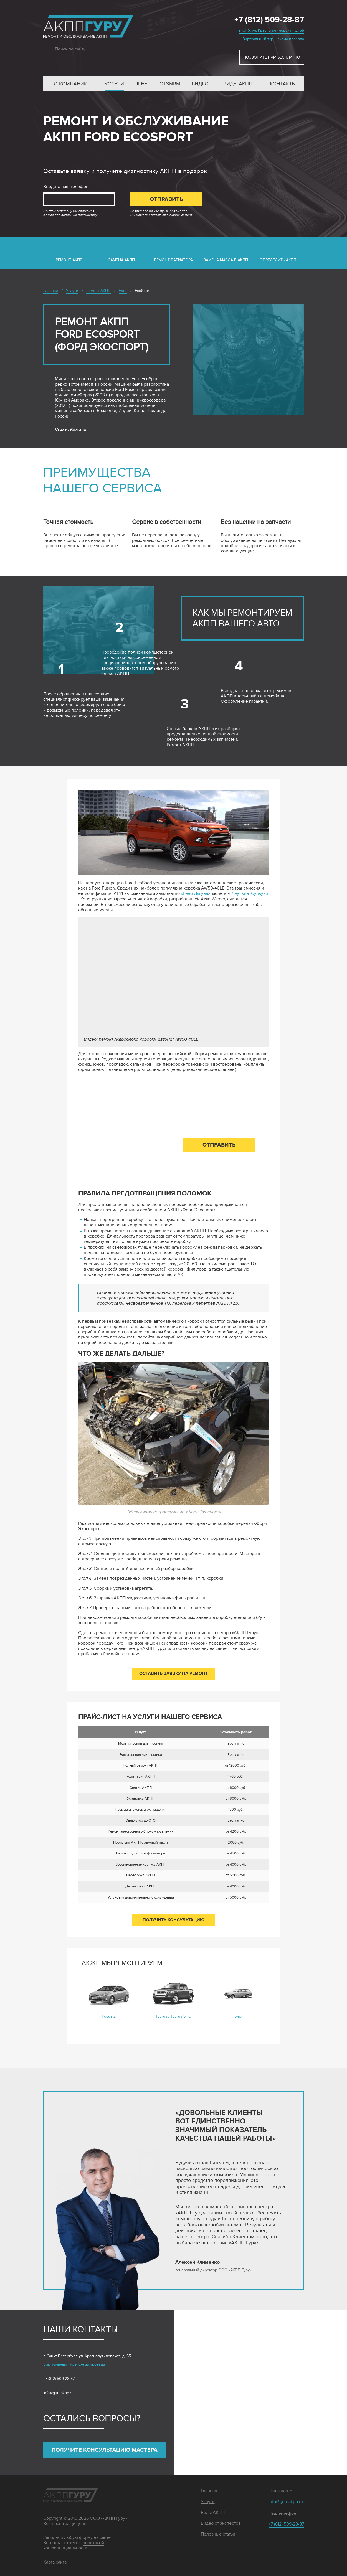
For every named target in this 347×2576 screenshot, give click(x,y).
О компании (71, 84)
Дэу (235, 893)
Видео (200, 84)
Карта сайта (55, 2562)
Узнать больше (70, 430)
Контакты (283, 84)
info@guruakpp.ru (58, 2392)
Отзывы (169, 84)
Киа (245, 893)
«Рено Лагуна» (195, 893)
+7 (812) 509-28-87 (269, 20)
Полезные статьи (218, 2534)
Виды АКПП (237, 84)
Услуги (114, 84)
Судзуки (259, 893)
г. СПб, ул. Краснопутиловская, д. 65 (271, 30)
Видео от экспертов (221, 2523)
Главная (209, 2491)
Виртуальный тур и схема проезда (273, 39)
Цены (141, 84)
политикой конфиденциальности (73, 2545)
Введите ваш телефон (65, 186)
